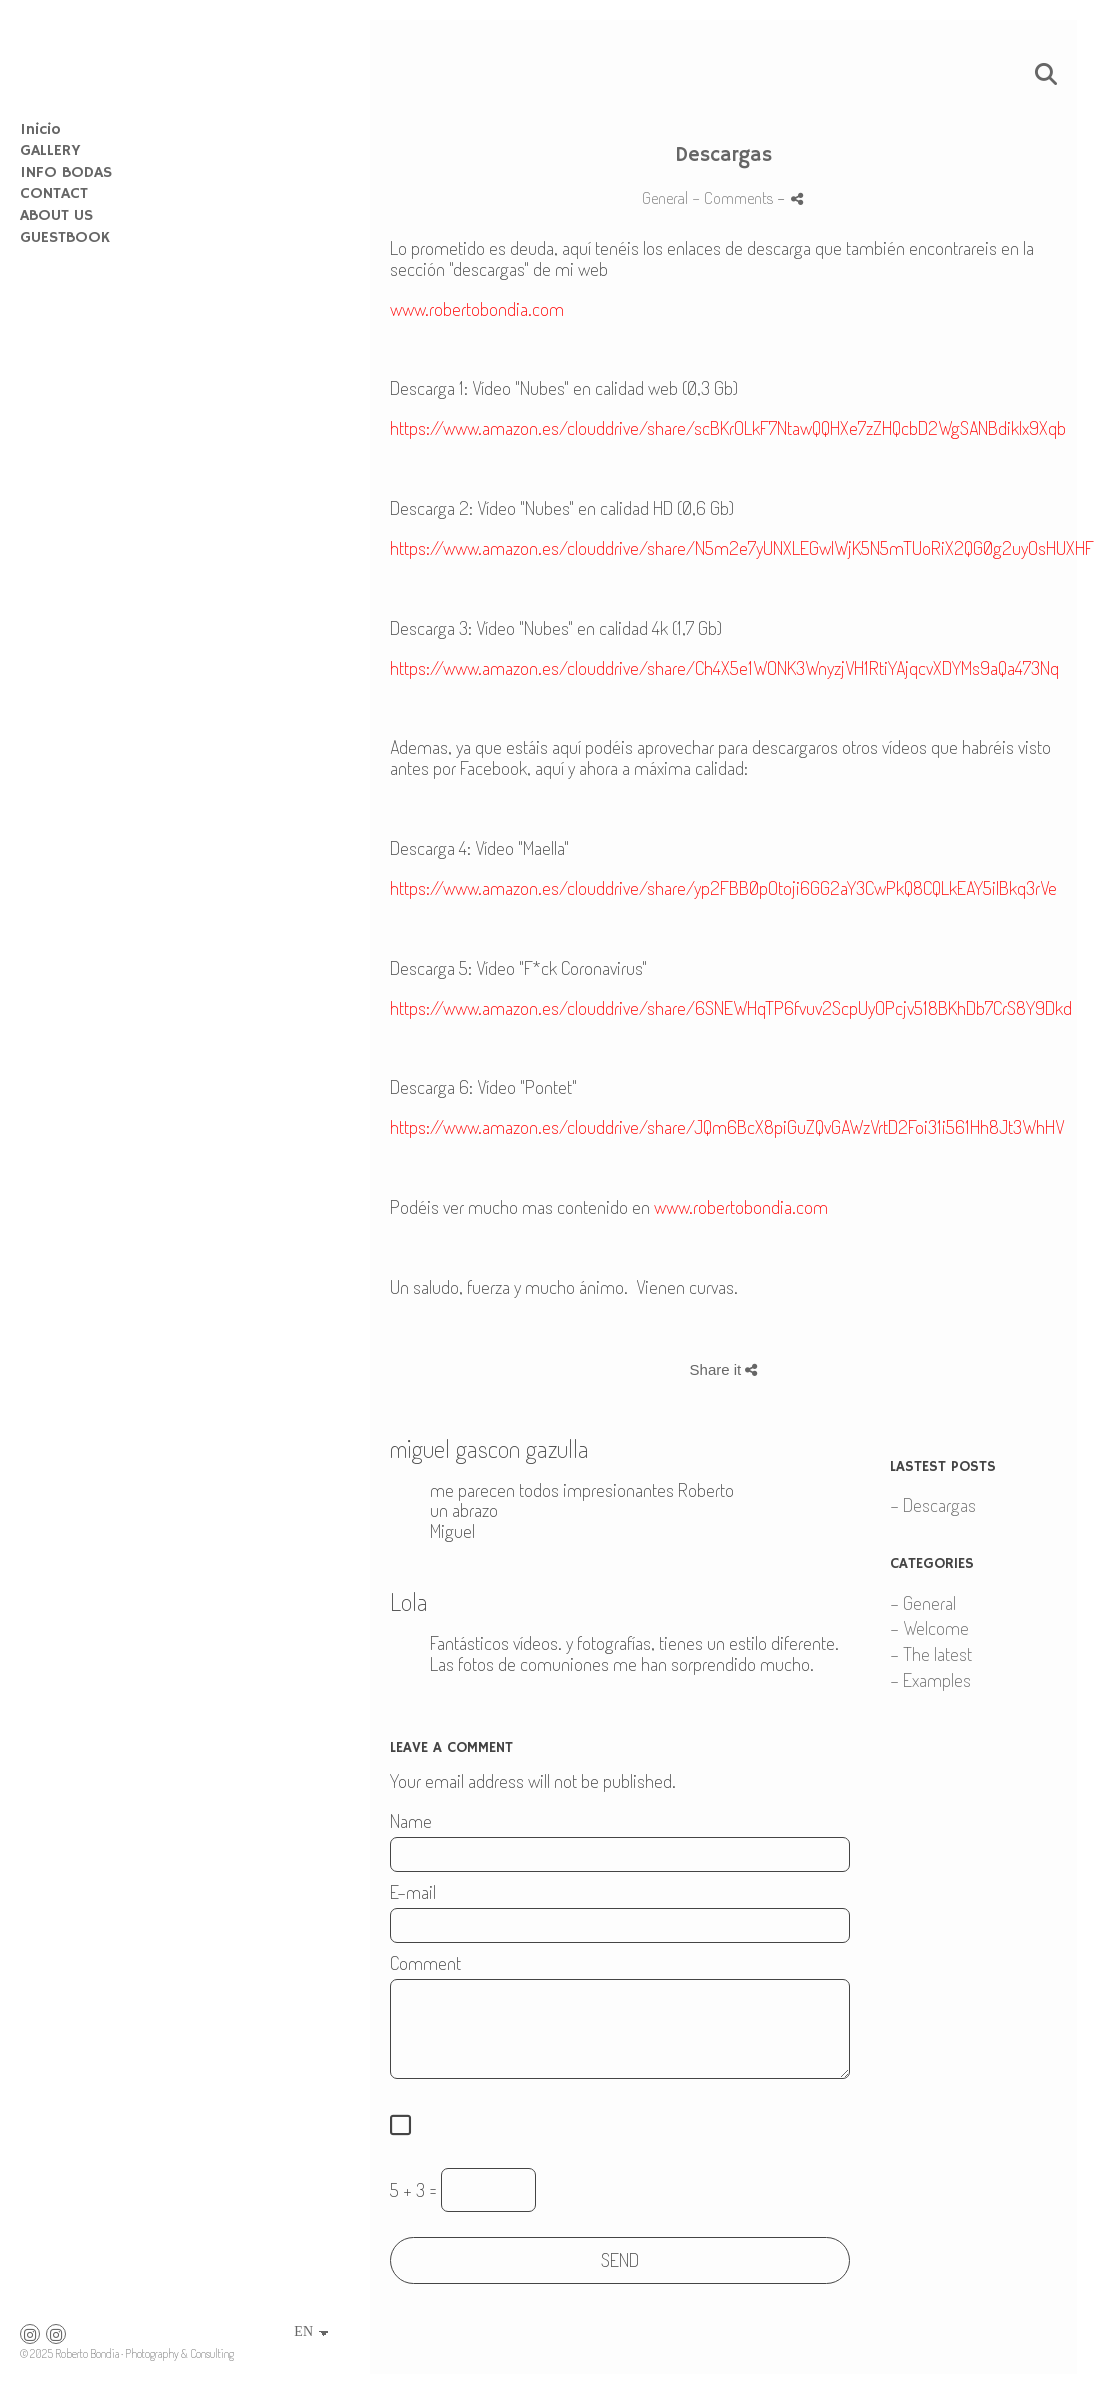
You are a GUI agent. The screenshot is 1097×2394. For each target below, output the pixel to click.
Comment (425, 1963)
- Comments (734, 197)
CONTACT (54, 194)
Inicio (40, 130)
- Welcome (929, 1627)
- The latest (931, 1653)
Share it (724, 1369)
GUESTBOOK (65, 238)
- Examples (930, 1679)
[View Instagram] (30, 2334)
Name (411, 1821)
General (665, 197)
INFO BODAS (66, 173)
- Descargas (933, 1504)
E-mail (413, 1892)
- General (923, 1602)
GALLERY (50, 151)
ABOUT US (56, 216)
